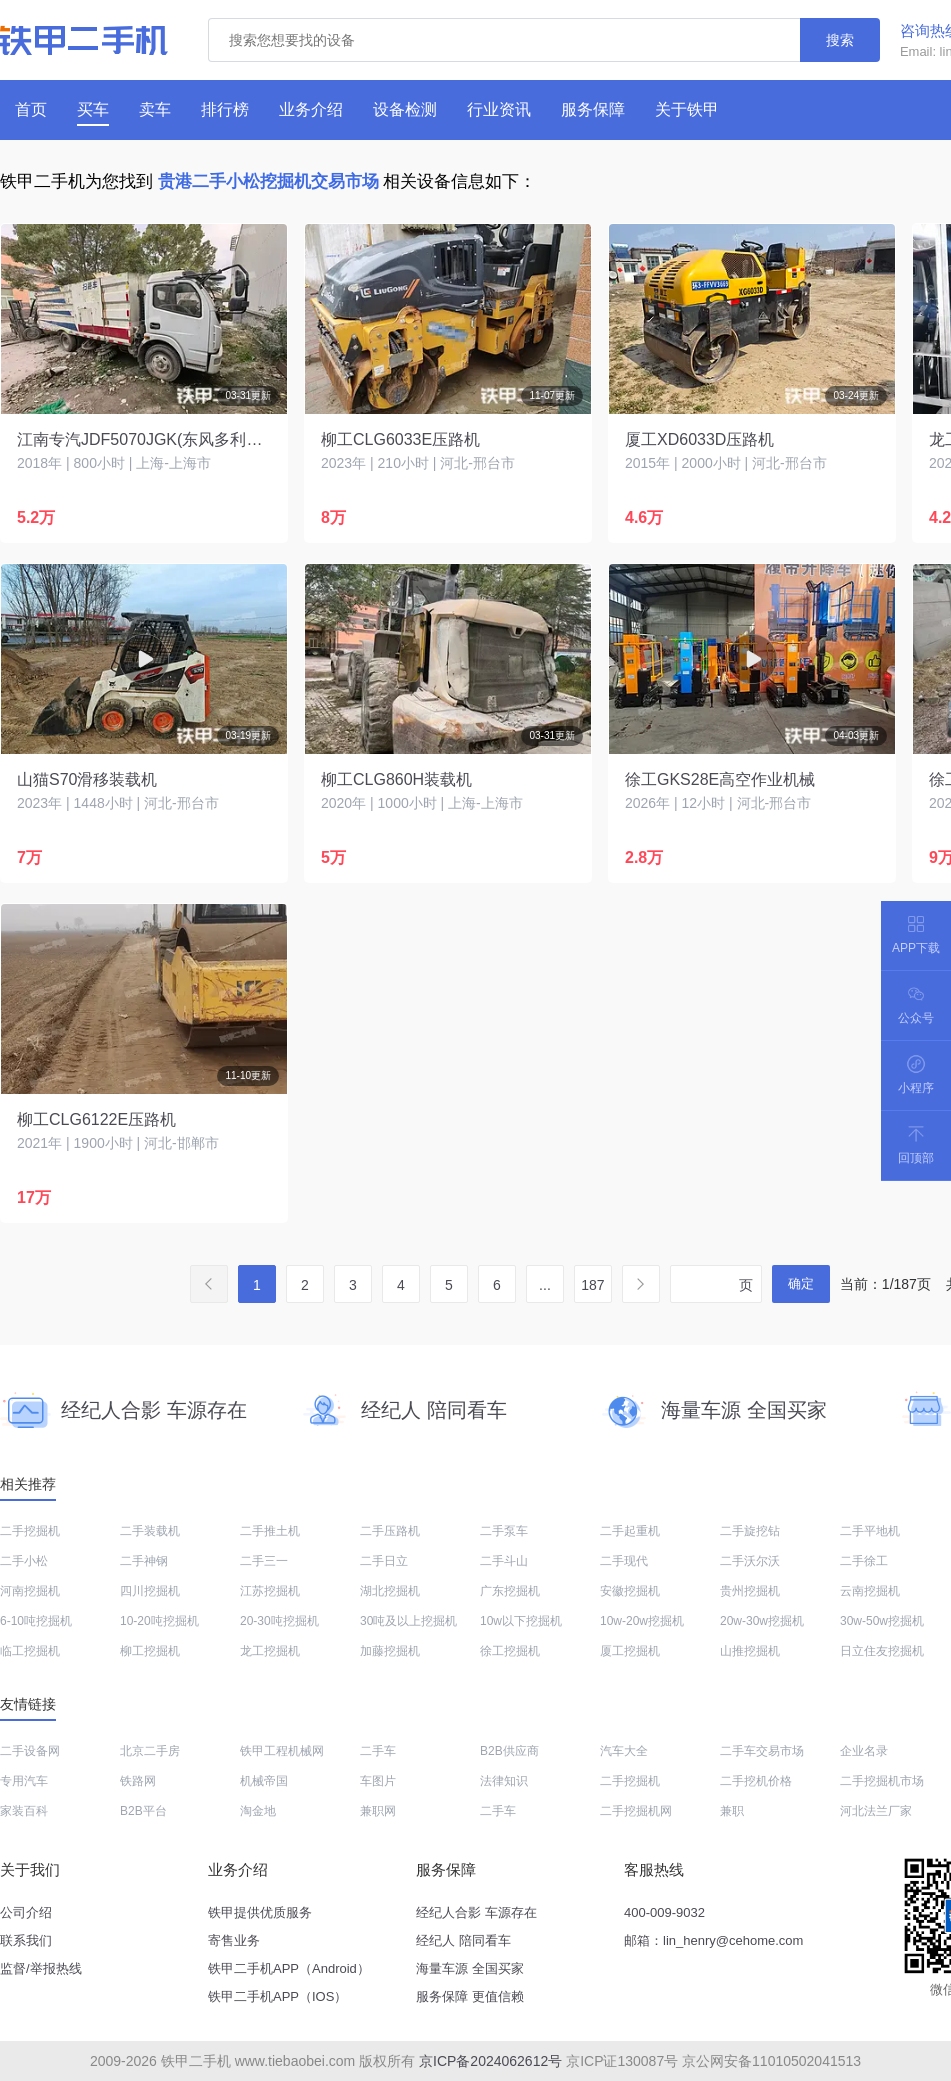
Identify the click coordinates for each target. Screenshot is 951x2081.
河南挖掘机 (30, 1591)
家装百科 (24, 1811)
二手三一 (264, 1561)
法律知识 (504, 1781)
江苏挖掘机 (270, 1591)
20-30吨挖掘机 (279, 1621)
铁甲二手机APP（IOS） (277, 1996)
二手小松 (24, 1561)
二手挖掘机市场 (882, 1781)
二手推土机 (270, 1531)
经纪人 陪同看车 (463, 1940)
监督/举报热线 (41, 1968)
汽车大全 (624, 1751)
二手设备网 (30, 1751)
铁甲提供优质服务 (260, 1912)
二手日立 (384, 1561)
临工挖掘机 (30, 1651)
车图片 (378, 1781)
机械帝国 (264, 1781)
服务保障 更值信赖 (470, 1996)
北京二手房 (150, 1751)
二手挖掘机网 (636, 1811)
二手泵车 (504, 1531)
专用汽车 (24, 1781)
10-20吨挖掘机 (159, 1621)
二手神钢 (144, 1561)
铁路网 (138, 1781)
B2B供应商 (509, 1751)
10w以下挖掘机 (521, 1621)
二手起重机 (630, 1531)
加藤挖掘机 (390, 1651)
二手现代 (624, 1561)
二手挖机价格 (756, 1781)
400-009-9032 (664, 1912)
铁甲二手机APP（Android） (289, 1968)
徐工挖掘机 (510, 1651)
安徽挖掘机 (630, 1591)
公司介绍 (26, 1912)
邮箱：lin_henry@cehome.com (713, 1940)
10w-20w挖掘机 (642, 1621)
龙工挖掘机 (270, 1651)
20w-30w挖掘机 (762, 1621)
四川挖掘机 (150, 1591)
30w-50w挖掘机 (882, 1621)
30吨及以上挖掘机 (408, 1621)
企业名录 (864, 1751)
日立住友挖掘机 (882, 1651)
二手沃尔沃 (750, 1561)
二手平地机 (870, 1531)
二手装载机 (150, 1531)
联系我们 (26, 1940)
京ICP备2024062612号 (490, 2061)
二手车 (378, 1751)
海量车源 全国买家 (470, 1968)
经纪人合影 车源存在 (476, 1912)
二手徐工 (864, 1561)
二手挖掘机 (30, 1531)
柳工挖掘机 (150, 1651)
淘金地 (258, 1811)
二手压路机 (390, 1531)
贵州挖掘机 (750, 1591)
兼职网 (378, 1811)
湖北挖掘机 (390, 1591)
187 (592, 1285)
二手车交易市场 (762, 1751)
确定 (801, 1283)
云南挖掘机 (870, 1591)
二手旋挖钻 (750, 1531)
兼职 (732, 1811)
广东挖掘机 (510, 1591)
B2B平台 (143, 1811)
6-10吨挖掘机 (36, 1621)
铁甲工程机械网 (282, 1751)
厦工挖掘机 (630, 1651)
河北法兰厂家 (876, 1811)
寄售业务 (234, 1940)
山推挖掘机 (750, 1651)
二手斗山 (504, 1561)
